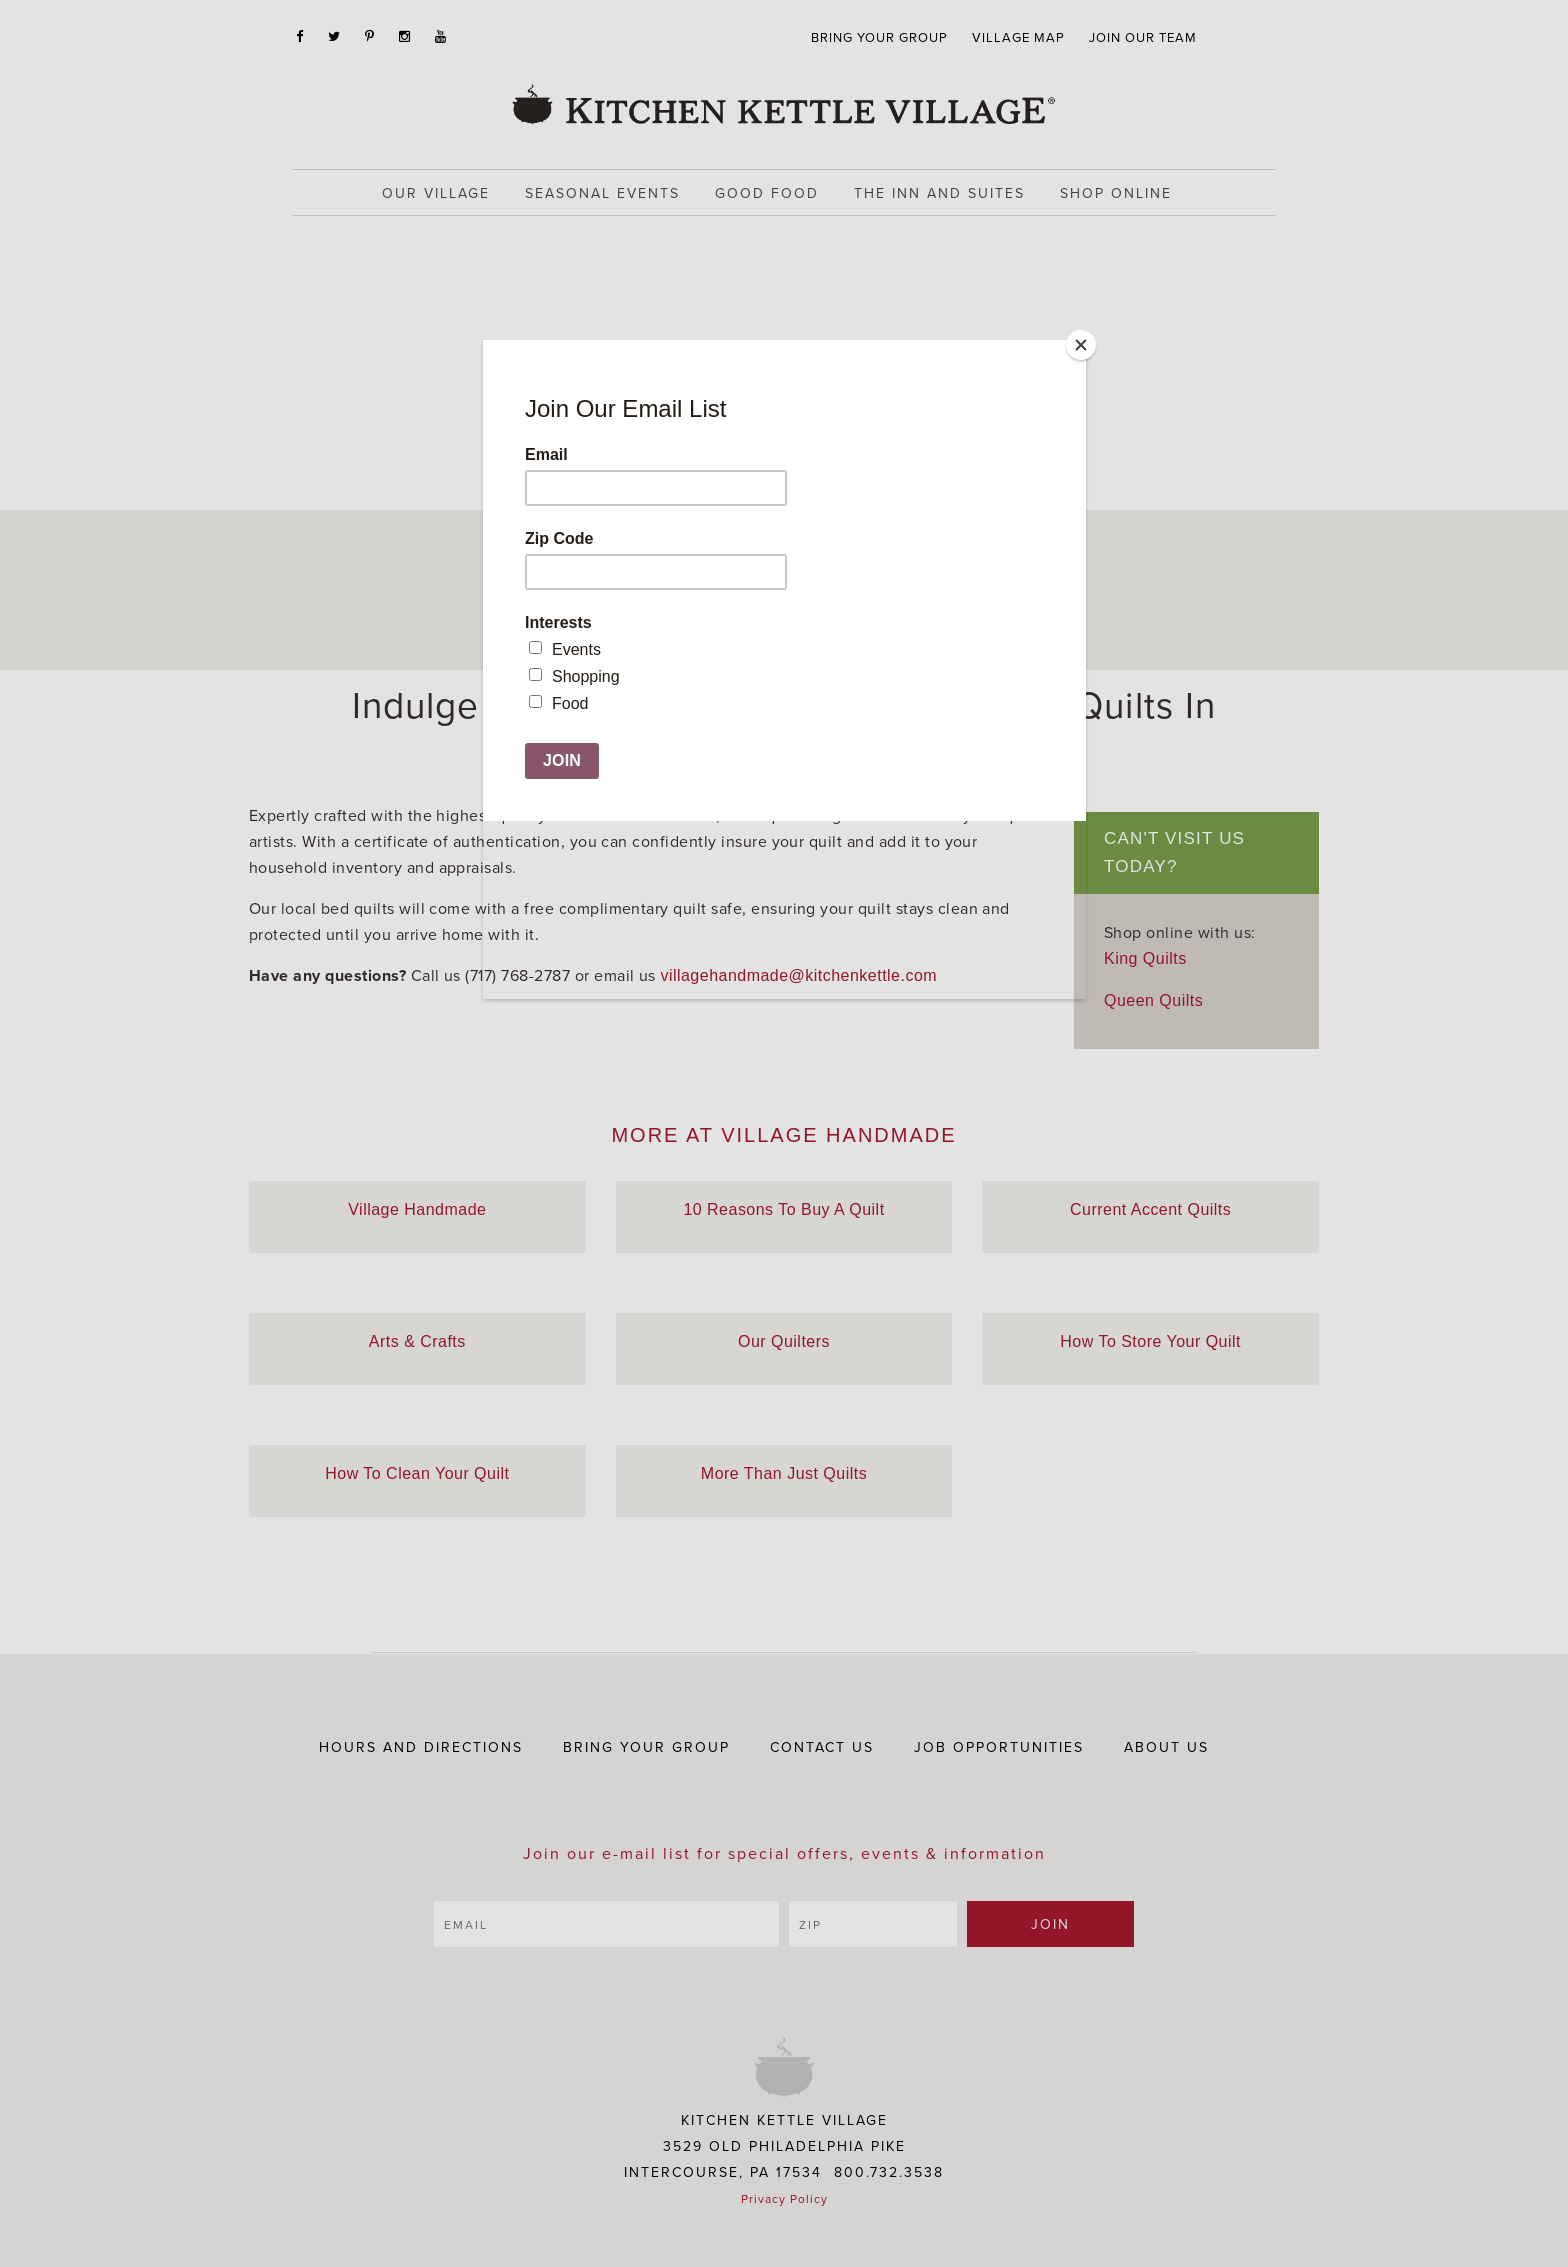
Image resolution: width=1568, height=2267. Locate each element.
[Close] (1081, 345)
